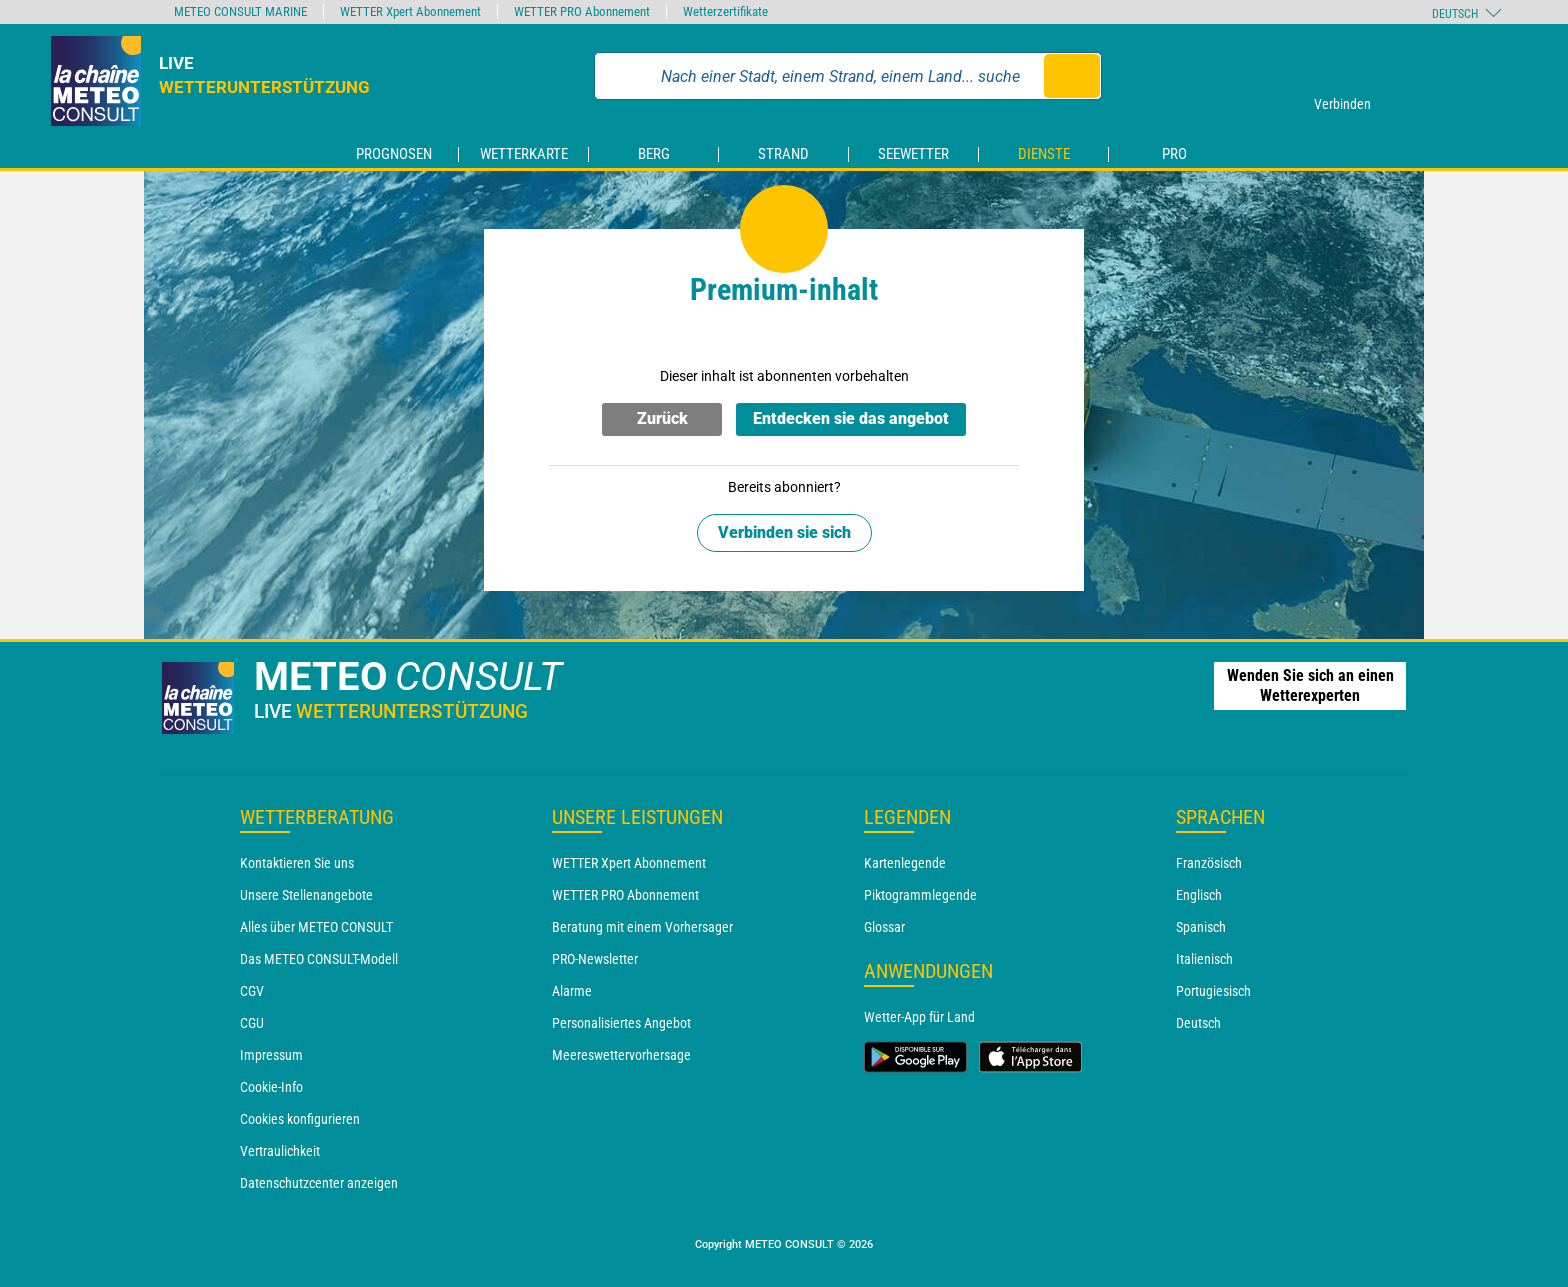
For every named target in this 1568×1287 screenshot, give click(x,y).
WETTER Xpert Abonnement (629, 863)
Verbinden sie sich (784, 532)
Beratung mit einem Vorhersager (642, 927)
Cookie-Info (271, 1087)
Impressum (271, 1055)
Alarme (572, 991)
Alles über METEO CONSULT (316, 927)
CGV (252, 991)
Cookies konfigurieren (300, 1119)
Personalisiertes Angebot (621, 1023)
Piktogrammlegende (920, 895)
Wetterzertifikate (725, 11)
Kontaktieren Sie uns (297, 863)
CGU (252, 1023)
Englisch (1199, 895)
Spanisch (1201, 927)
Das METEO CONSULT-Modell (319, 959)
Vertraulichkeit (280, 1151)
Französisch (1209, 863)
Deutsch (1198, 1023)
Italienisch (1204, 959)
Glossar (884, 927)
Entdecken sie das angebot (851, 418)
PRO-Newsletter (595, 959)
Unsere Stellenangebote (306, 895)
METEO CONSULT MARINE (240, 11)
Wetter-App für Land (919, 1017)
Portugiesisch (1213, 991)
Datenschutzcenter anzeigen (319, 1183)
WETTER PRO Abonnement (625, 895)
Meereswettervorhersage (621, 1055)
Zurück (662, 418)
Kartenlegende (905, 863)
